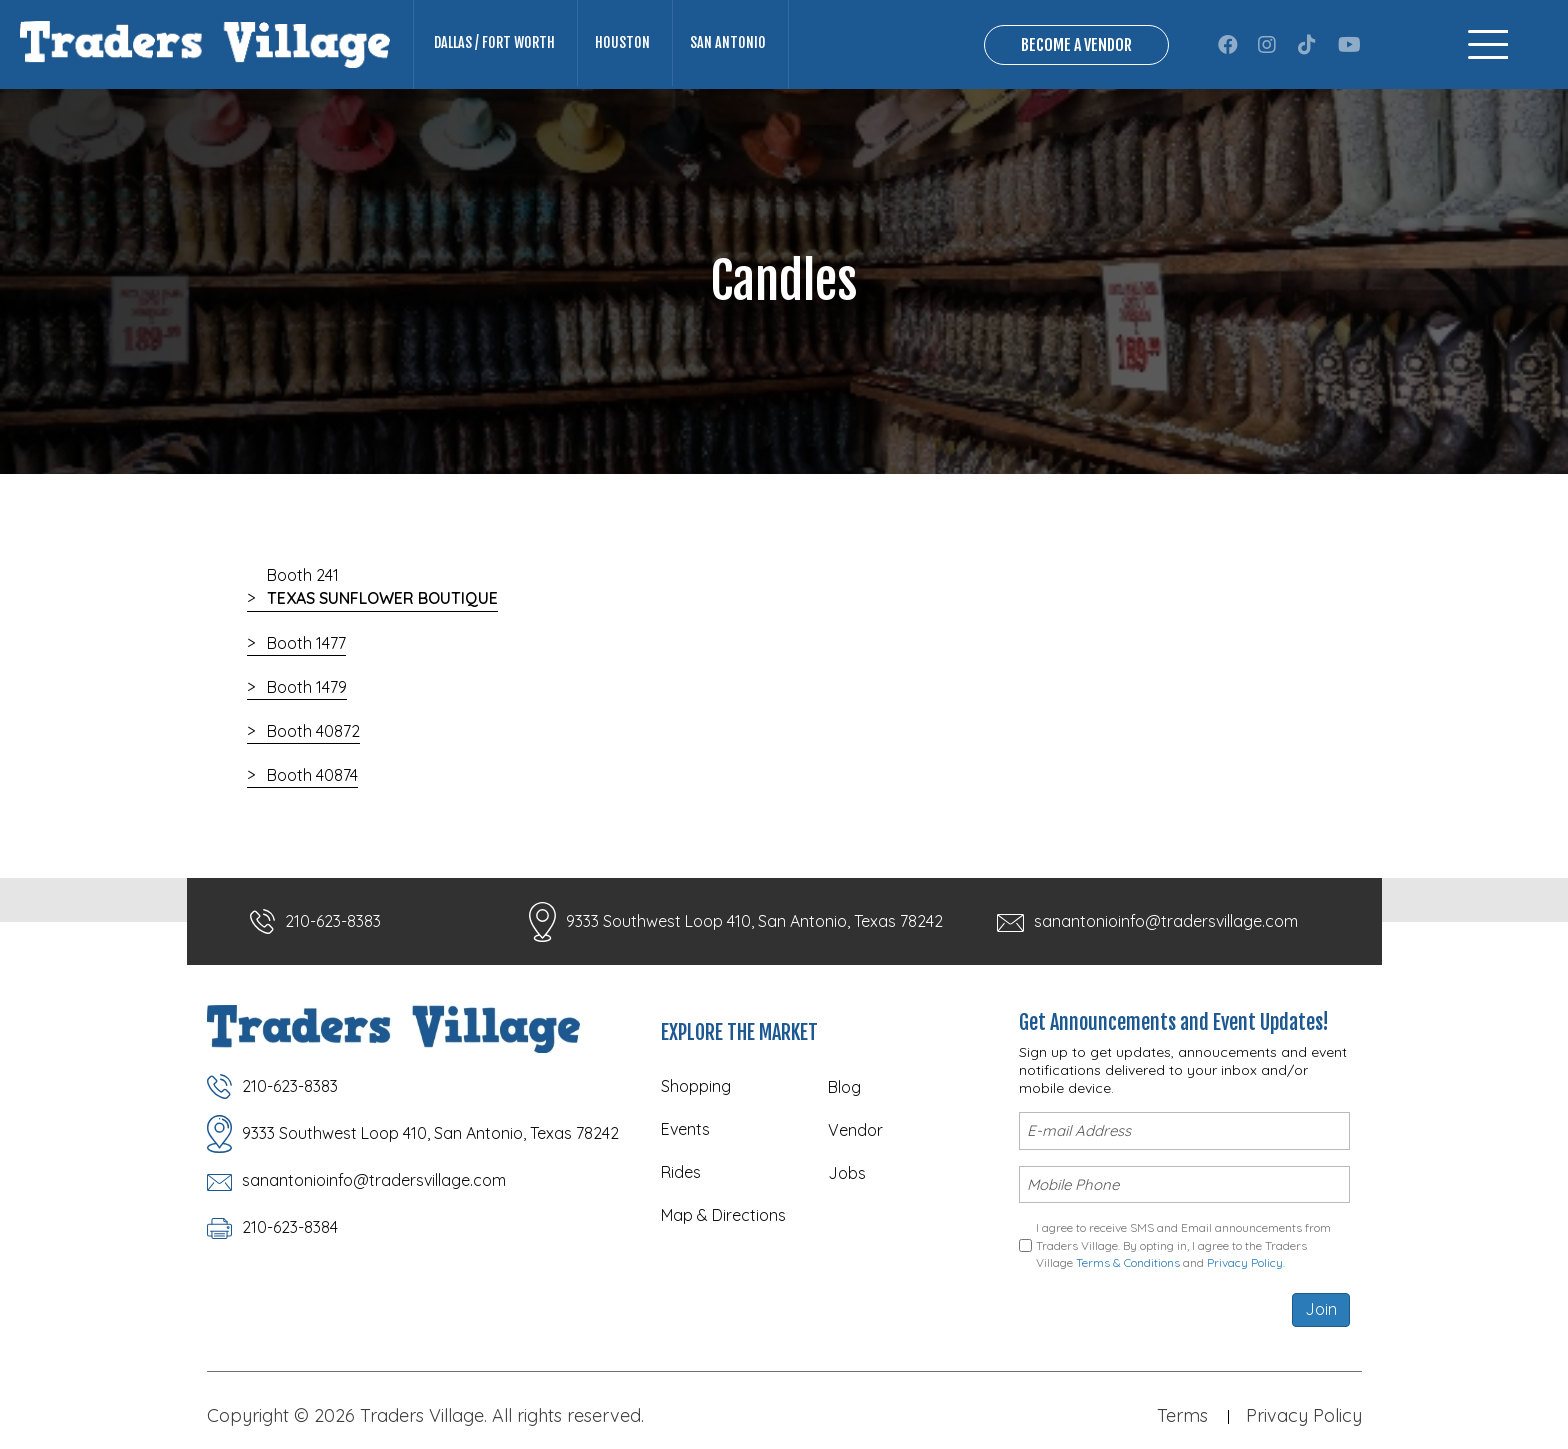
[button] (1228, 45)
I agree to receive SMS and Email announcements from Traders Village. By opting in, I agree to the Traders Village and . (1183, 1245)
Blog (844, 1087)
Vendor (855, 1130)
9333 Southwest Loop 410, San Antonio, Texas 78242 (754, 921)
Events (685, 1129)
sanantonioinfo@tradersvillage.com (1166, 921)
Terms (1182, 1415)
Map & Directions (723, 1215)
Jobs (847, 1173)
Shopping (696, 1086)
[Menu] (1488, 44)
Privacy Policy (1245, 1262)
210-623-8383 (333, 921)
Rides (681, 1172)
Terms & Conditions (1128, 1262)
